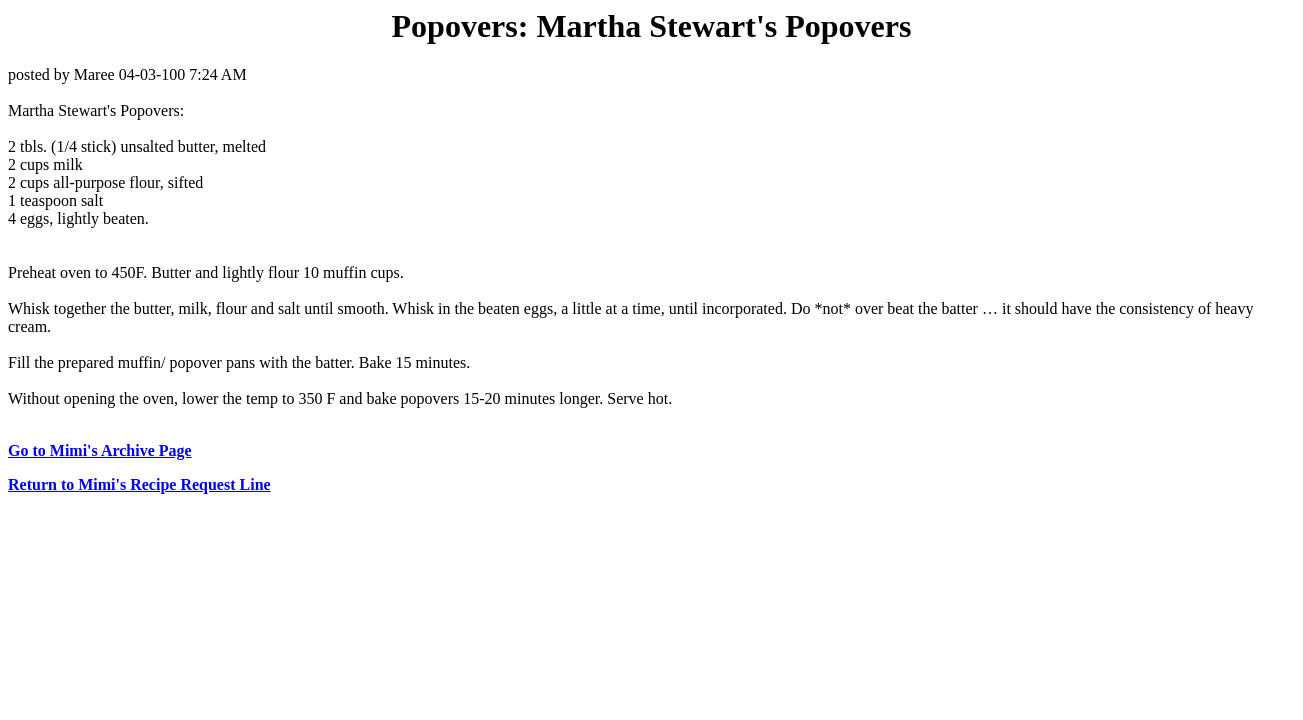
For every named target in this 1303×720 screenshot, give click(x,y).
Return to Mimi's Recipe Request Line (139, 484)
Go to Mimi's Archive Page (100, 450)
